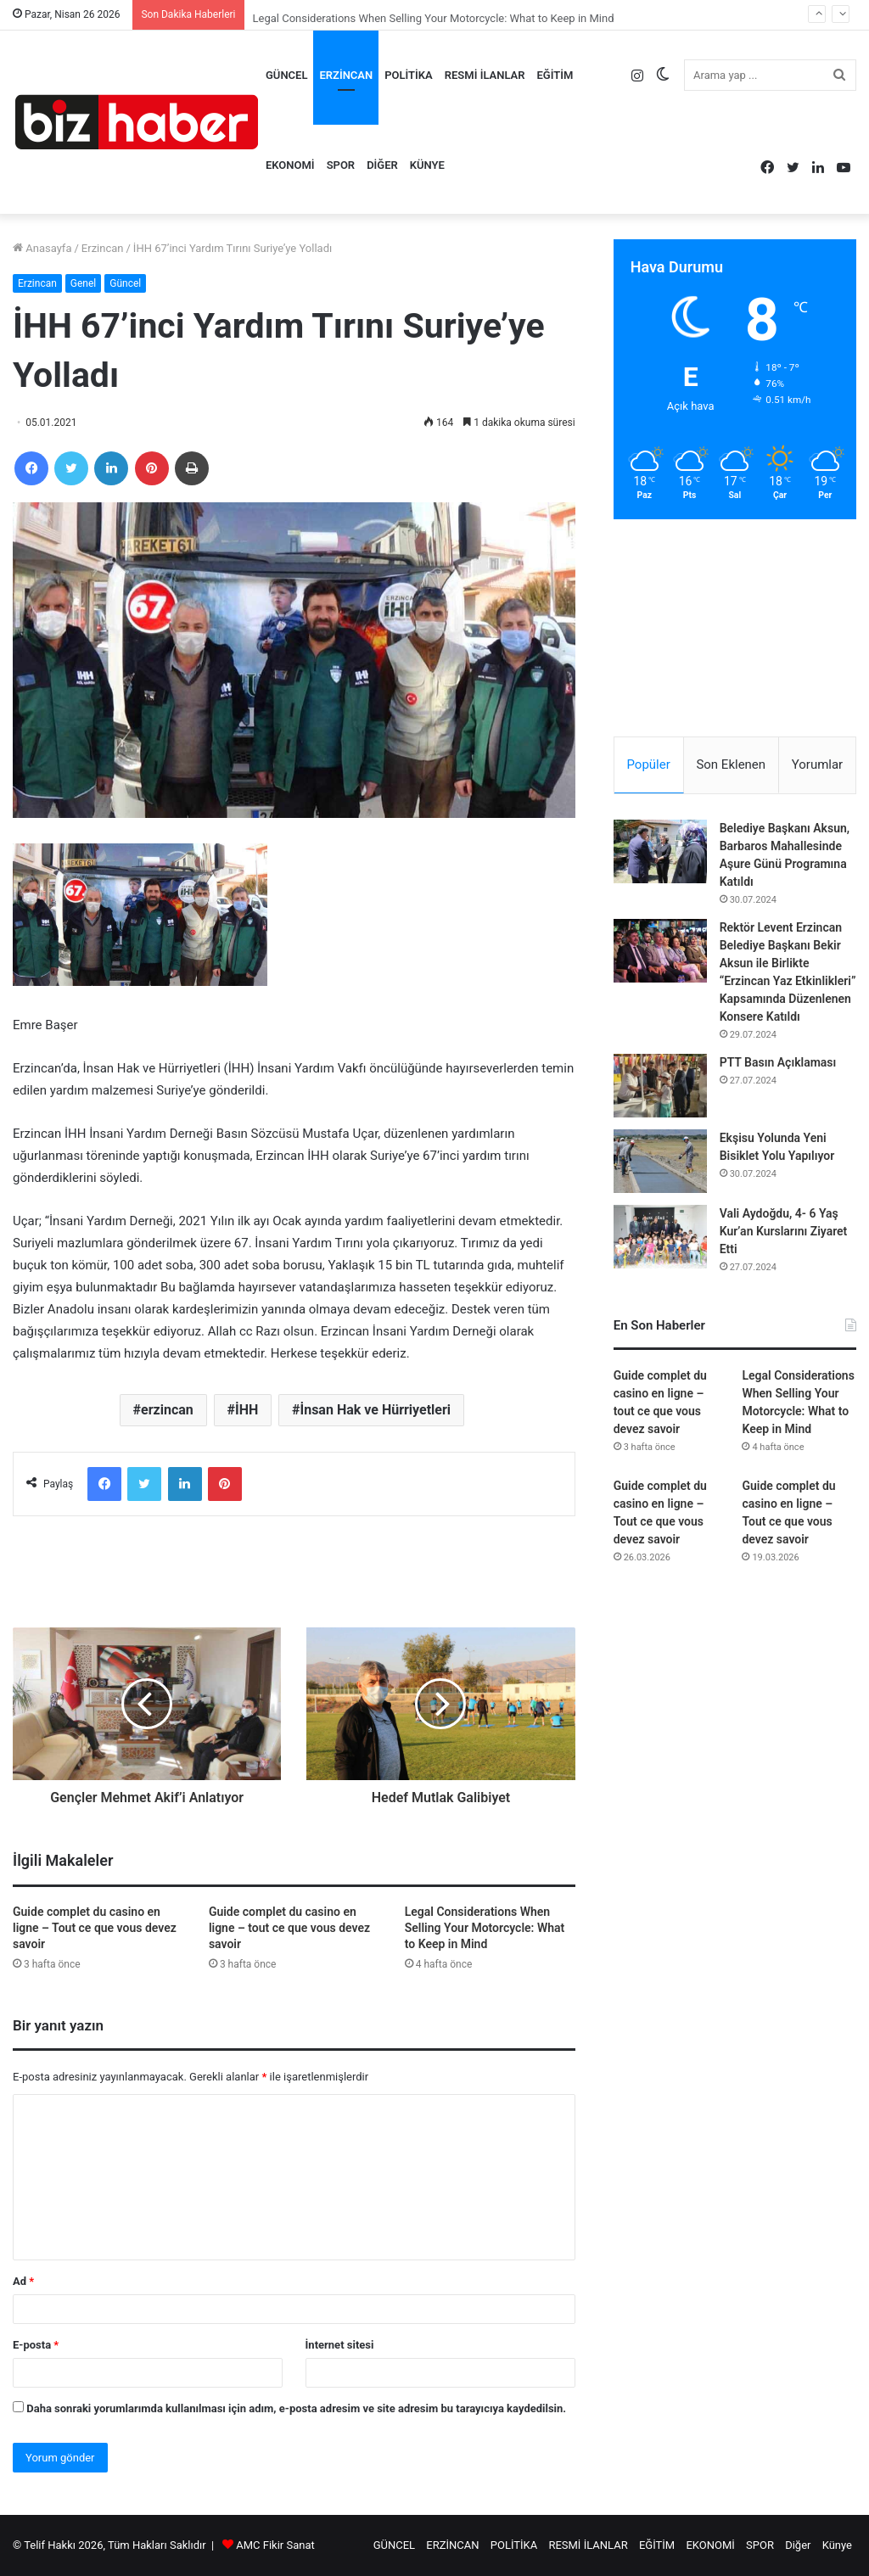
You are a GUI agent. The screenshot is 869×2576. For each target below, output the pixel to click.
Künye (427, 165)
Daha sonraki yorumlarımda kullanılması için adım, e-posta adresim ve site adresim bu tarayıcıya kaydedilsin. (296, 2408)
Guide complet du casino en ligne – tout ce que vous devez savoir (289, 1928)
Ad (23, 2281)
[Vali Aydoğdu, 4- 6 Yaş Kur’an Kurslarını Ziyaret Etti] (660, 1236)
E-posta (36, 2344)
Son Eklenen (730, 764)
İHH (246, 1410)
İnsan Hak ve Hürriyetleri (375, 1410)
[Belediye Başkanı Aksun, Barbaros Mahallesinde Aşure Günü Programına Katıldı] (660, 851)
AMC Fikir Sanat (275, 2545)
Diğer (382, 165)
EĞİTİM (555, 75)
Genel (83, 283)
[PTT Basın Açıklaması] (660, 1085)
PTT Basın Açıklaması (778, 1062)
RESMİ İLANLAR (485, 75)
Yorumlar (817, 764)
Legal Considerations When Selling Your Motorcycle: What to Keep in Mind (484, 1928)
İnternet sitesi (340, 2344)
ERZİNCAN (346, 75)
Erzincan (102, 248)
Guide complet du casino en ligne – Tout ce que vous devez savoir (95, 1928)
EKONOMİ (290, 165)
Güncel (125, 283)
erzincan (167, 1410)
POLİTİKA (408, 75)
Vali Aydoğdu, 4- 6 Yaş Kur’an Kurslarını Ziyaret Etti (784, 1231)
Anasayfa (42, 248)
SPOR (341, 165)
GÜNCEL (286, 75)
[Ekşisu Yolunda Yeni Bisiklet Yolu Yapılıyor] (660, 1161)
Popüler (648, 764)
